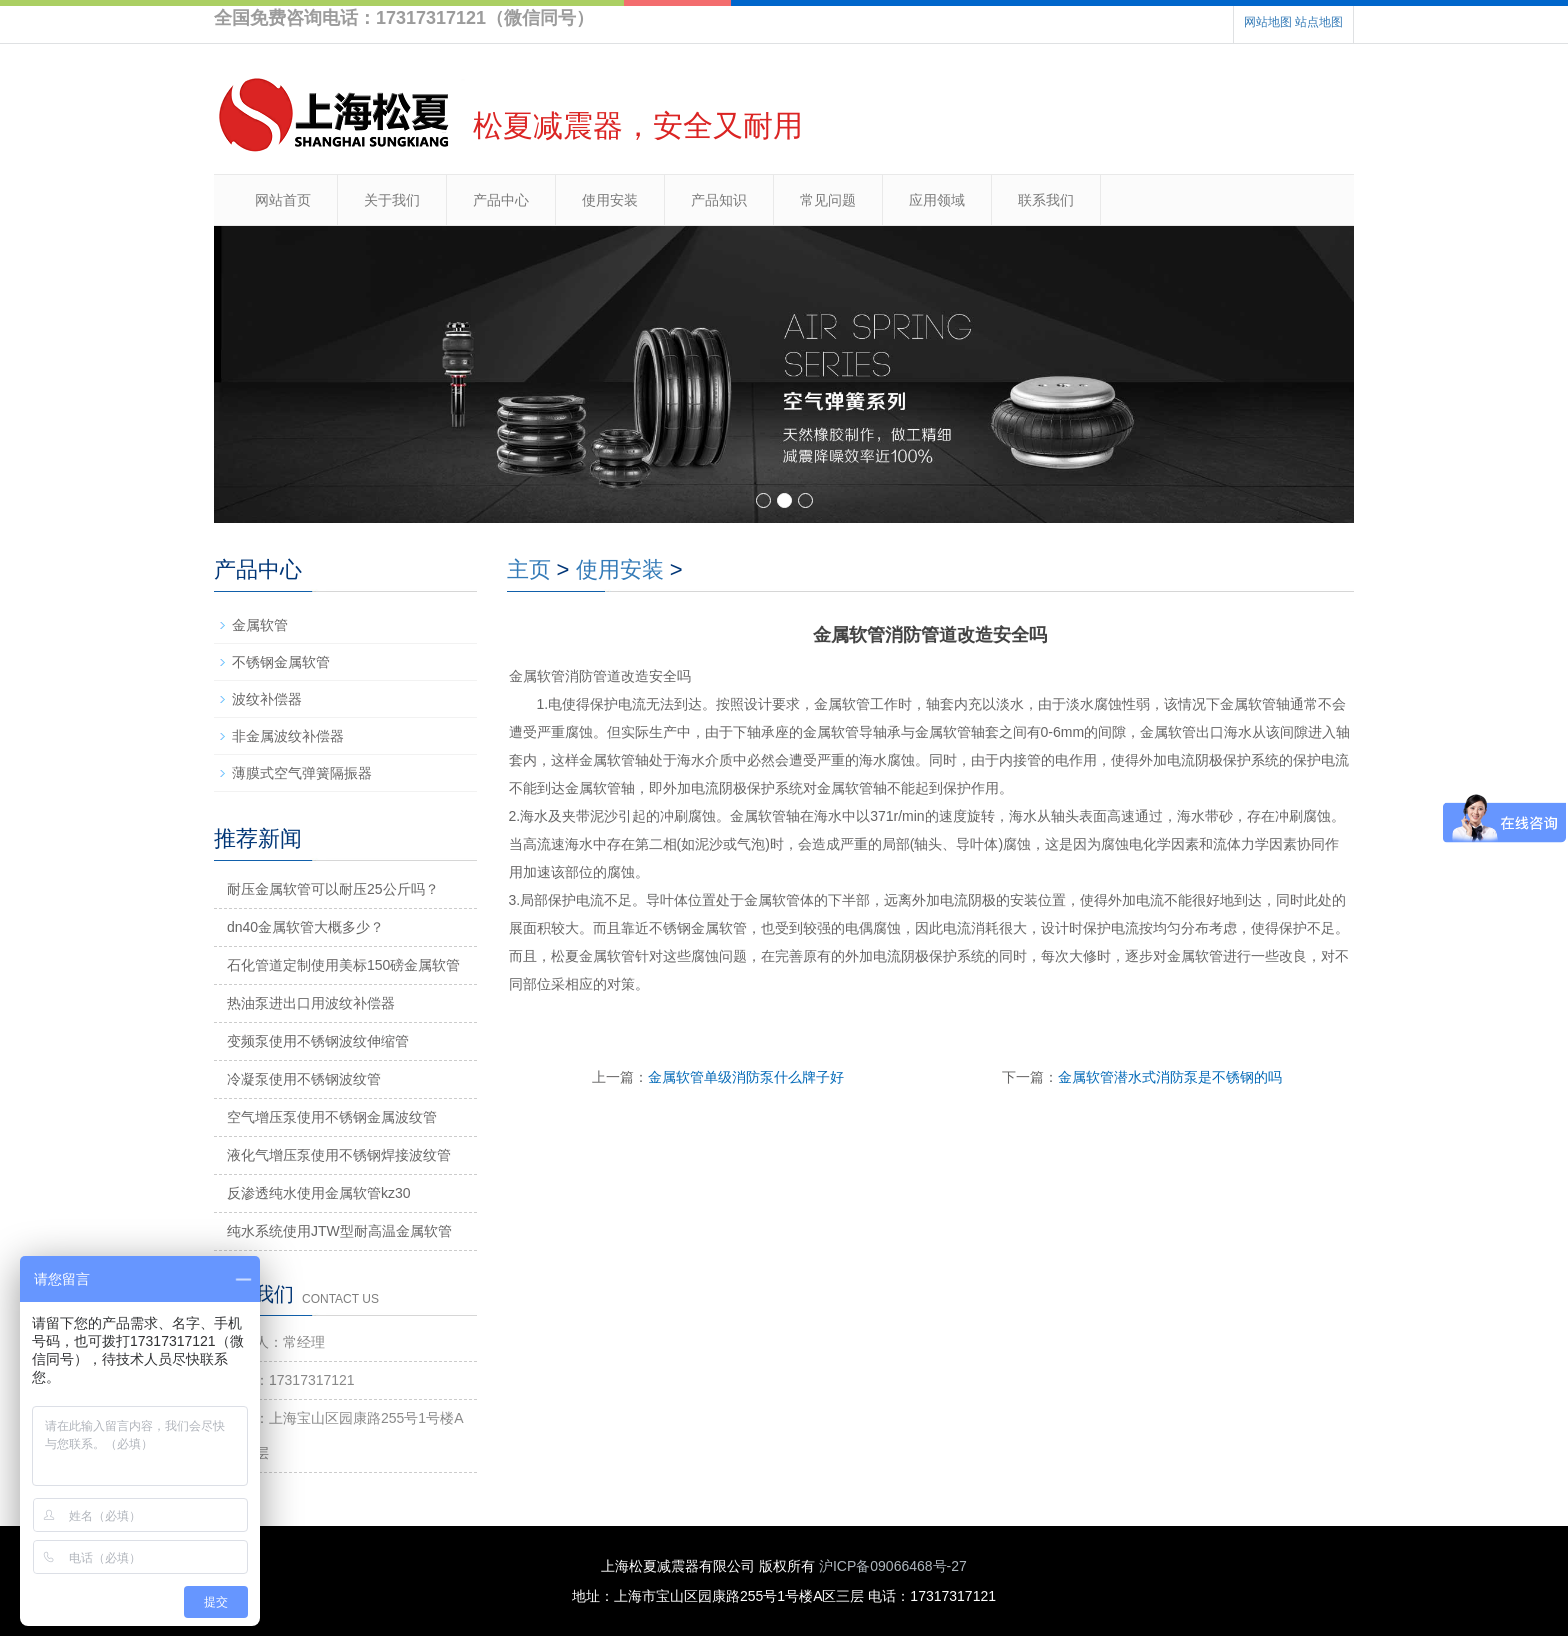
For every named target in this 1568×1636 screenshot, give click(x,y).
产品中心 (501, 200)
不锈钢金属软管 (281, 662)
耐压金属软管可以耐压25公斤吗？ (333, 889)
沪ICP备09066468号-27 (893, 1566)
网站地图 (1268, 22)
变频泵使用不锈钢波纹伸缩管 (318, 1041)
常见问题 (828, 200)
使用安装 (610, 200)
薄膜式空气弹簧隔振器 (302, 773)
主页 (529, 569)
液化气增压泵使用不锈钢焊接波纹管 (339, 1155)
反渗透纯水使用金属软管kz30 (319, 1193)
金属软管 (260, 625)
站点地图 (1319, 22)
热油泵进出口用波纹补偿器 (311, 1003)
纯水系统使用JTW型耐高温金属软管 (339, 1231)
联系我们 (1046, 200)
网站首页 (283, 200)
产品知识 (719, 200)
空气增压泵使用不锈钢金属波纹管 (332, 1117)
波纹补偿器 (267, 699)
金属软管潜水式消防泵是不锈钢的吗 (1170, 1077)
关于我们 (392, 200)
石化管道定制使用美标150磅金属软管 (343, 965)
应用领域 (937, 200)
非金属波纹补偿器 (288, 736)
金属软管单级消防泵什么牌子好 (746, 1077)
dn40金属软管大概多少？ (305, 927)
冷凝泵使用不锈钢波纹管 (304, 1079)
